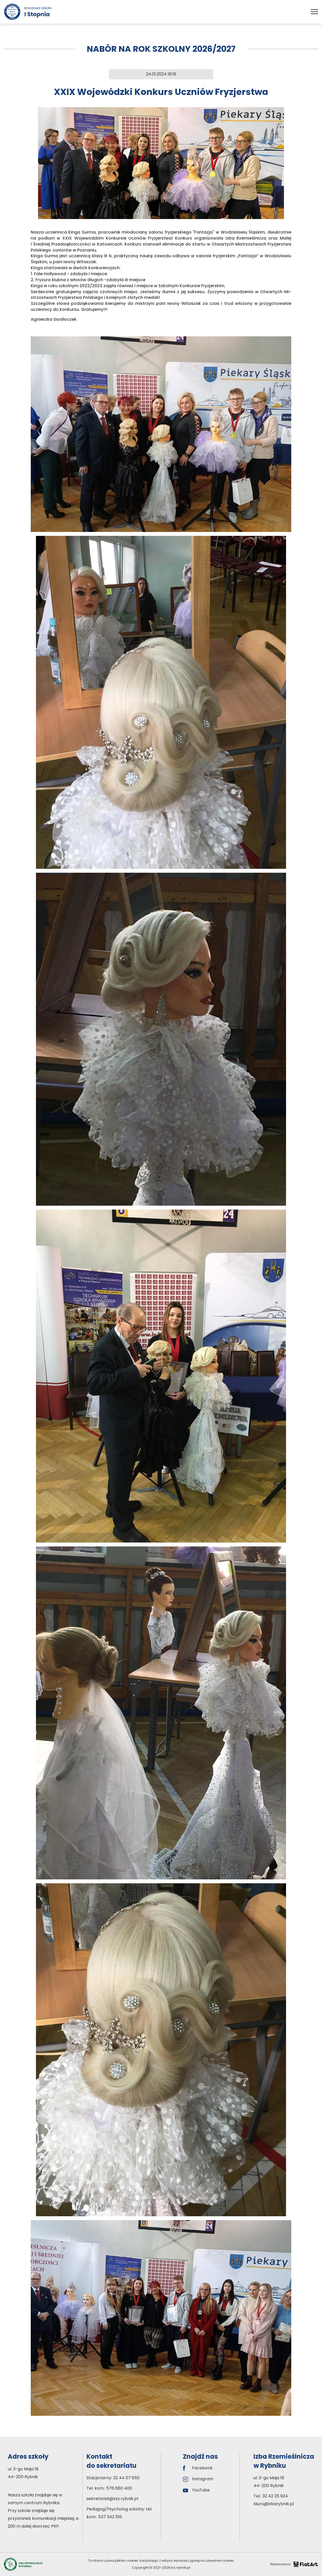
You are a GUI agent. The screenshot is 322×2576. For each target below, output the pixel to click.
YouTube (196, 2490)
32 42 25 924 (275, 2496)
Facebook (198, 2468)
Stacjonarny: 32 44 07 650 (113, 2478)
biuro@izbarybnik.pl (273, 2504)
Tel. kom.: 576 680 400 (109, 2488)
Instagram (198, 2479)
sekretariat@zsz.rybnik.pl (112, 2499)
